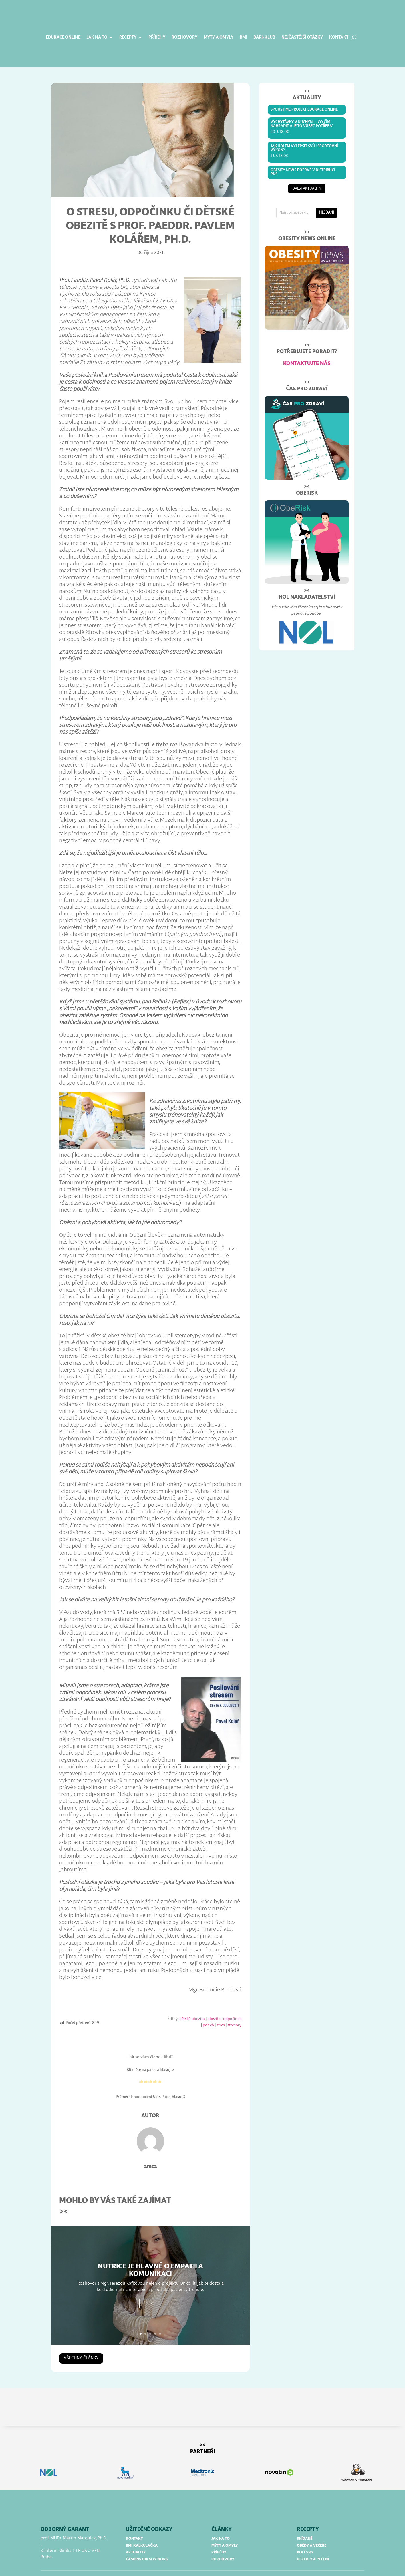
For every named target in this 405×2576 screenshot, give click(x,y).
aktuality (136, 2536)
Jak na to (97, 37)
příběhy (218, 2536)
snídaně (304, 2522)
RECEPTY (308, 2513)
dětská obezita (192, 2003)
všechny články (81, 2342)
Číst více (150, 2289)
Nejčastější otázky (302, 37)
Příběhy (156, 37)
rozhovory (222, 2543)
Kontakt (338, 37)
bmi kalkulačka (142, 2529)
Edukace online (63, 37)
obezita (214, 2003)
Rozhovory (184, 37)
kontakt (134, 2522)
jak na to (220, 2522)
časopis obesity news (147, 2543)
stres (221, 2009)
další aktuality (306, 172)
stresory (234, 2009)
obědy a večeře (311, 2529)
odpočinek (232, 2003)
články (221, 2513)
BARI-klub (264, 37)
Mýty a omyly (218, 37)
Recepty (127, 37)
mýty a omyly (224, 2529)
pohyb (208, 2009)
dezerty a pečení (313, 2543)
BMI (243, 37)
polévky (305, 2536)
